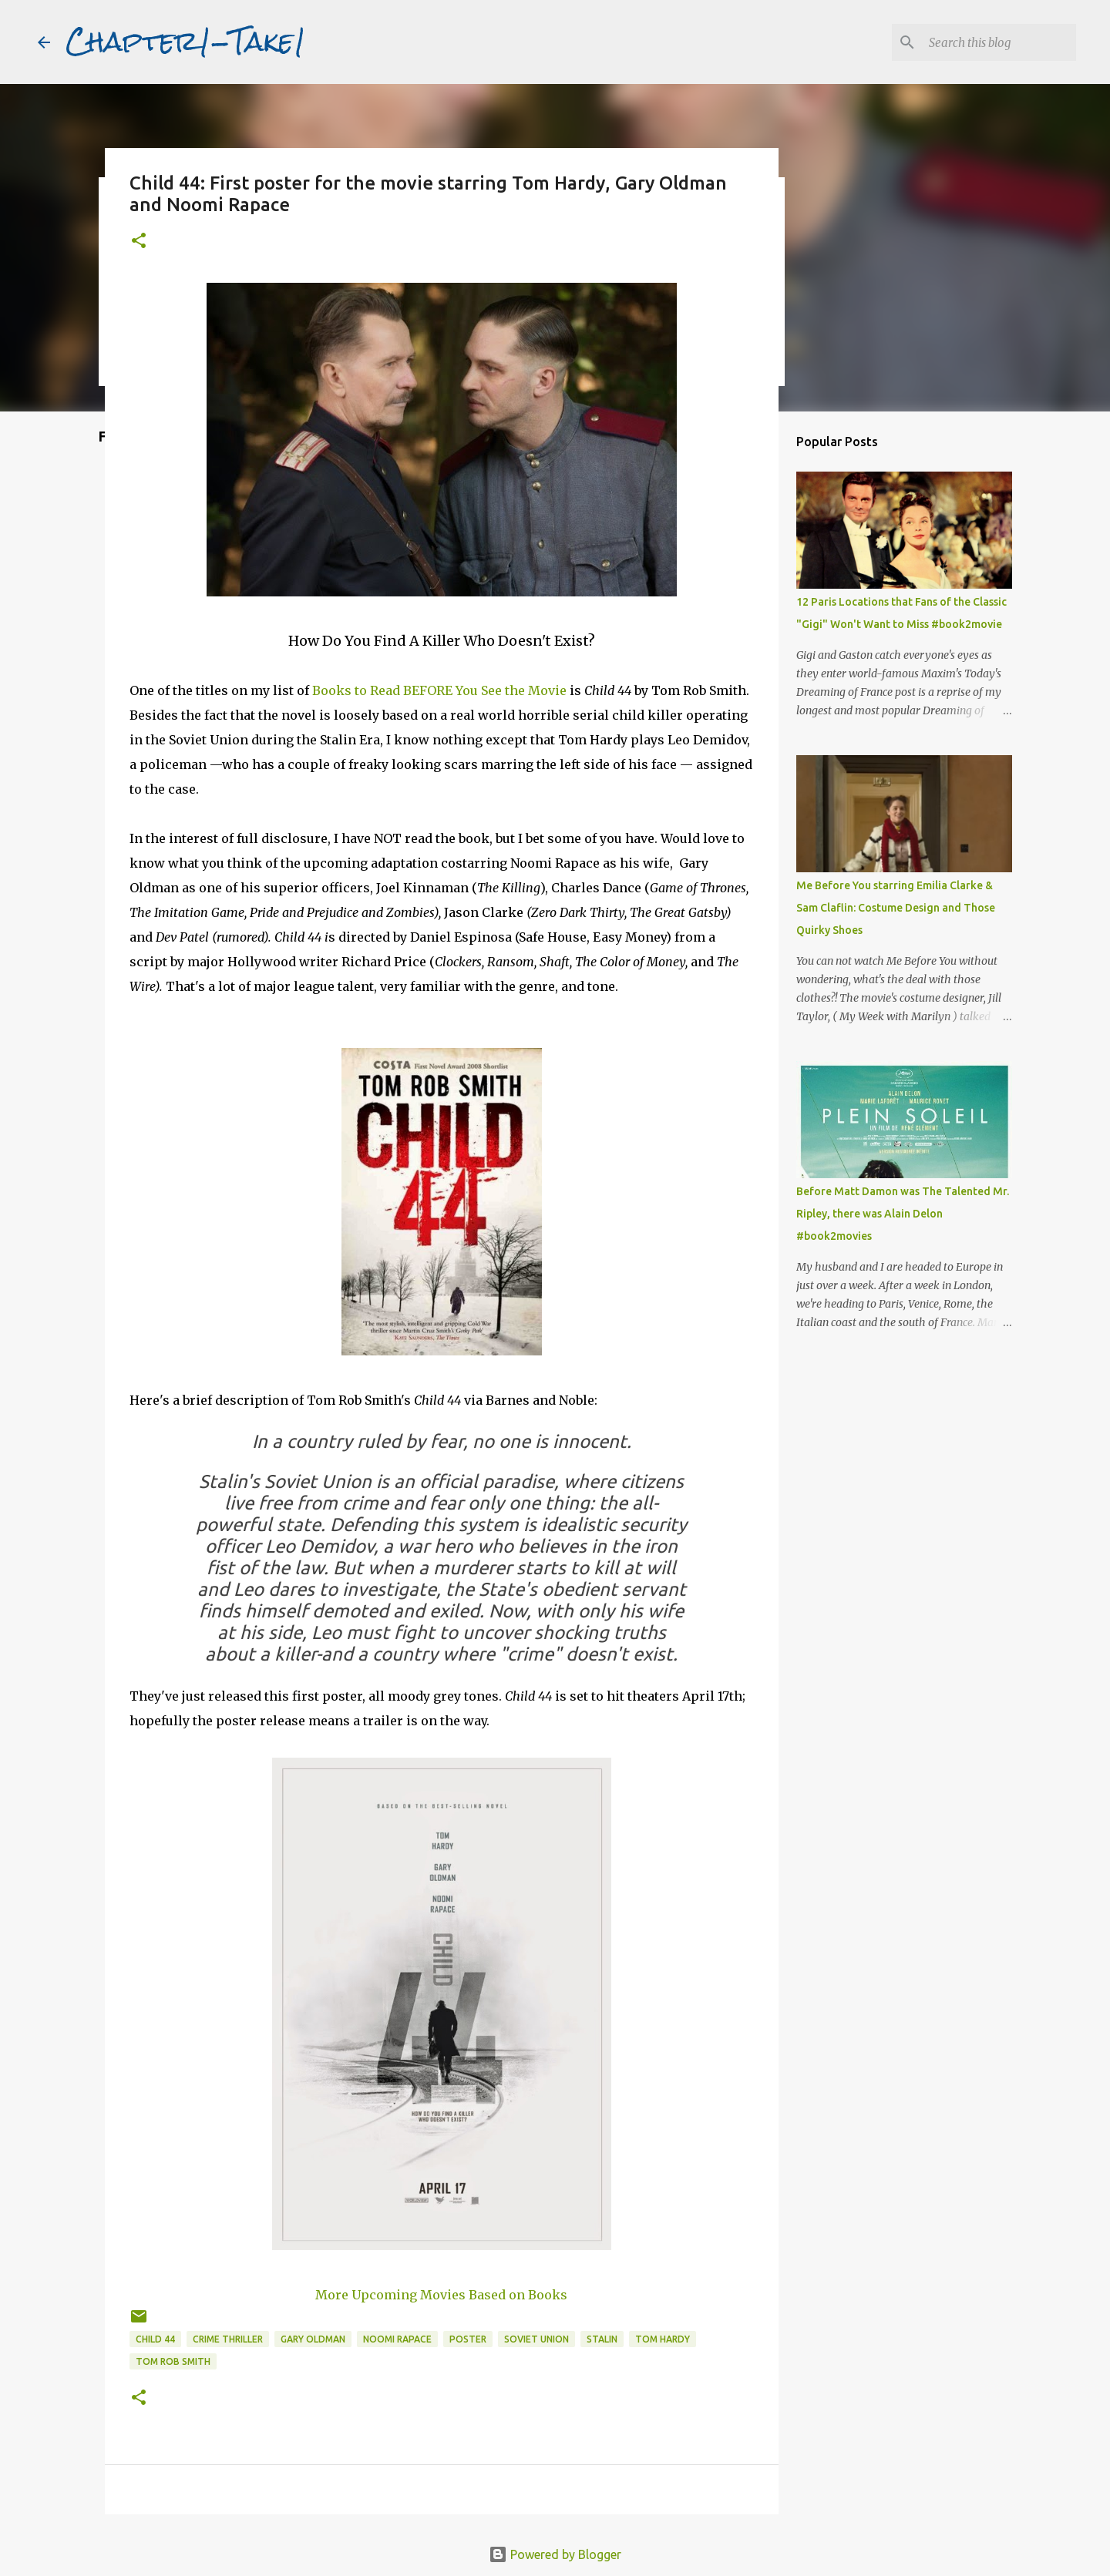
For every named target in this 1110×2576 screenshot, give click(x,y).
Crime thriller (228, 2339)
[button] (139, 241)
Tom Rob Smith (173, 2361)
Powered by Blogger (555, 2554)
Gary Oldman (313, 2339)
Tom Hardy (662, 2339)
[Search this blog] (995, 42)
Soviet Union (536, 2339)
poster (467, 2339)
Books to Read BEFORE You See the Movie (439, 690)
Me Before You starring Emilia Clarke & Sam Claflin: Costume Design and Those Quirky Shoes (895, 907)
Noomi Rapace (397, 2339)
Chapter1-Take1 (186, 41)
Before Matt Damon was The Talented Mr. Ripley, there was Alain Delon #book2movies (902, 1213)
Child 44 (155, 2339)
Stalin (602, 2339)
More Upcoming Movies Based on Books (441, 2294)
